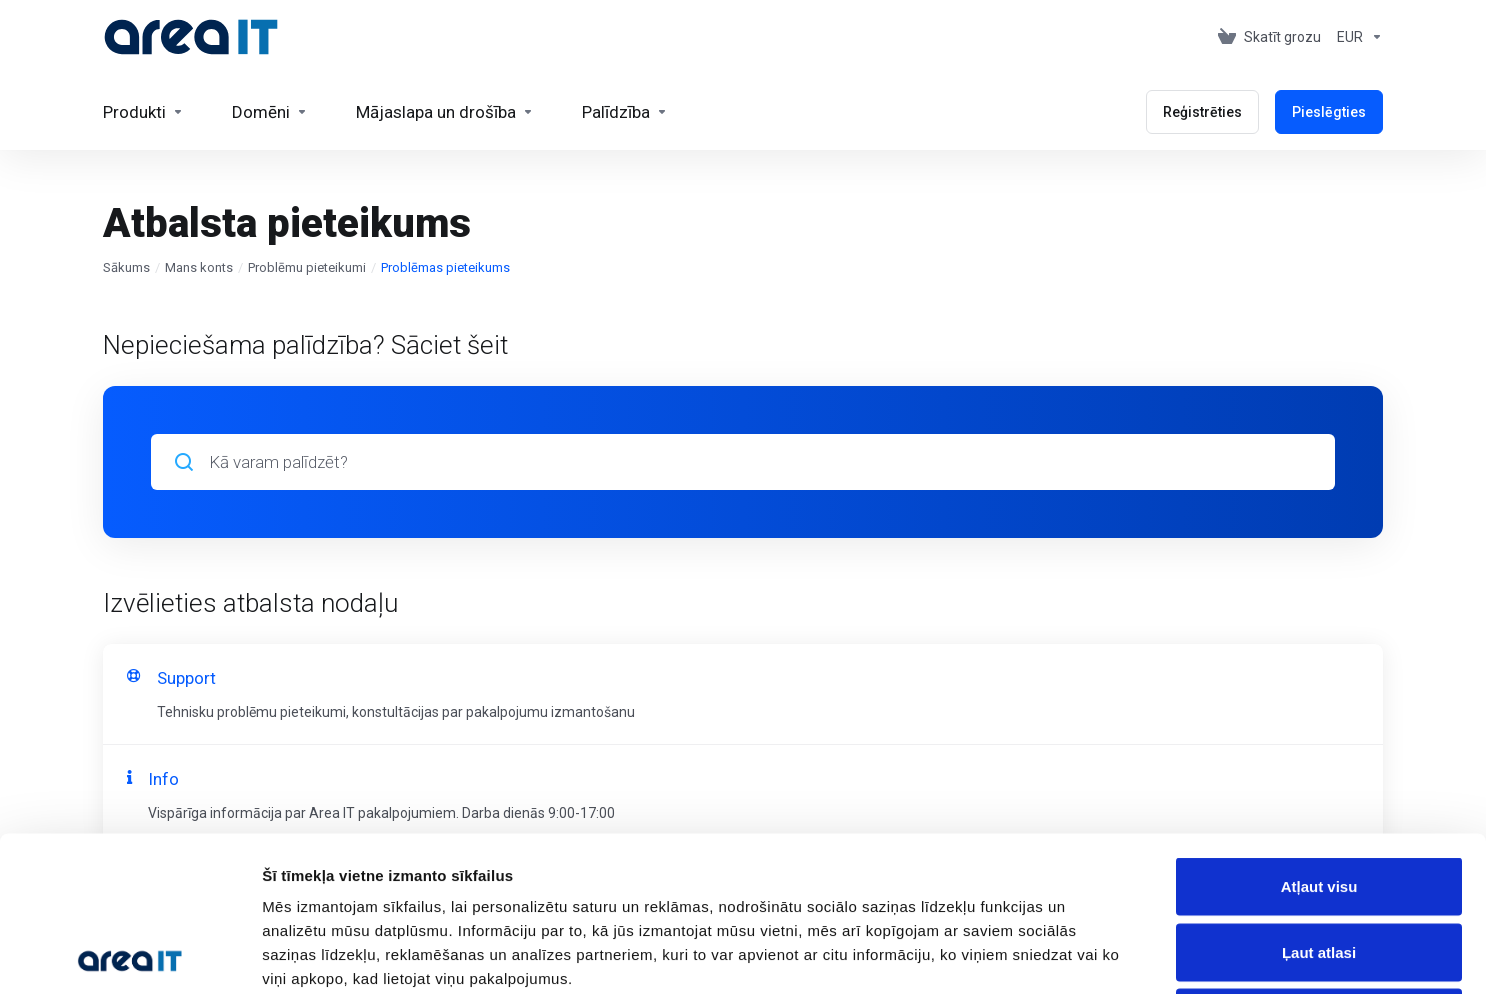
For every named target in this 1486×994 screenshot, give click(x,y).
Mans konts (199, 267)
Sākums (126, 267)
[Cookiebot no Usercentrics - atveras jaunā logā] (129, 955)
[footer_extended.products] (143, 112)
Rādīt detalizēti (1089, 954)
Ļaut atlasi (1319, 797)
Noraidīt (1319, 862)
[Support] (625, 112)
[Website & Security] (445, 112)
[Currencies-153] (1356, 37)
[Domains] (270, 112)
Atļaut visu (1319, 731)
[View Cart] (1269, 37)
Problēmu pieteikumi (307, 267)
